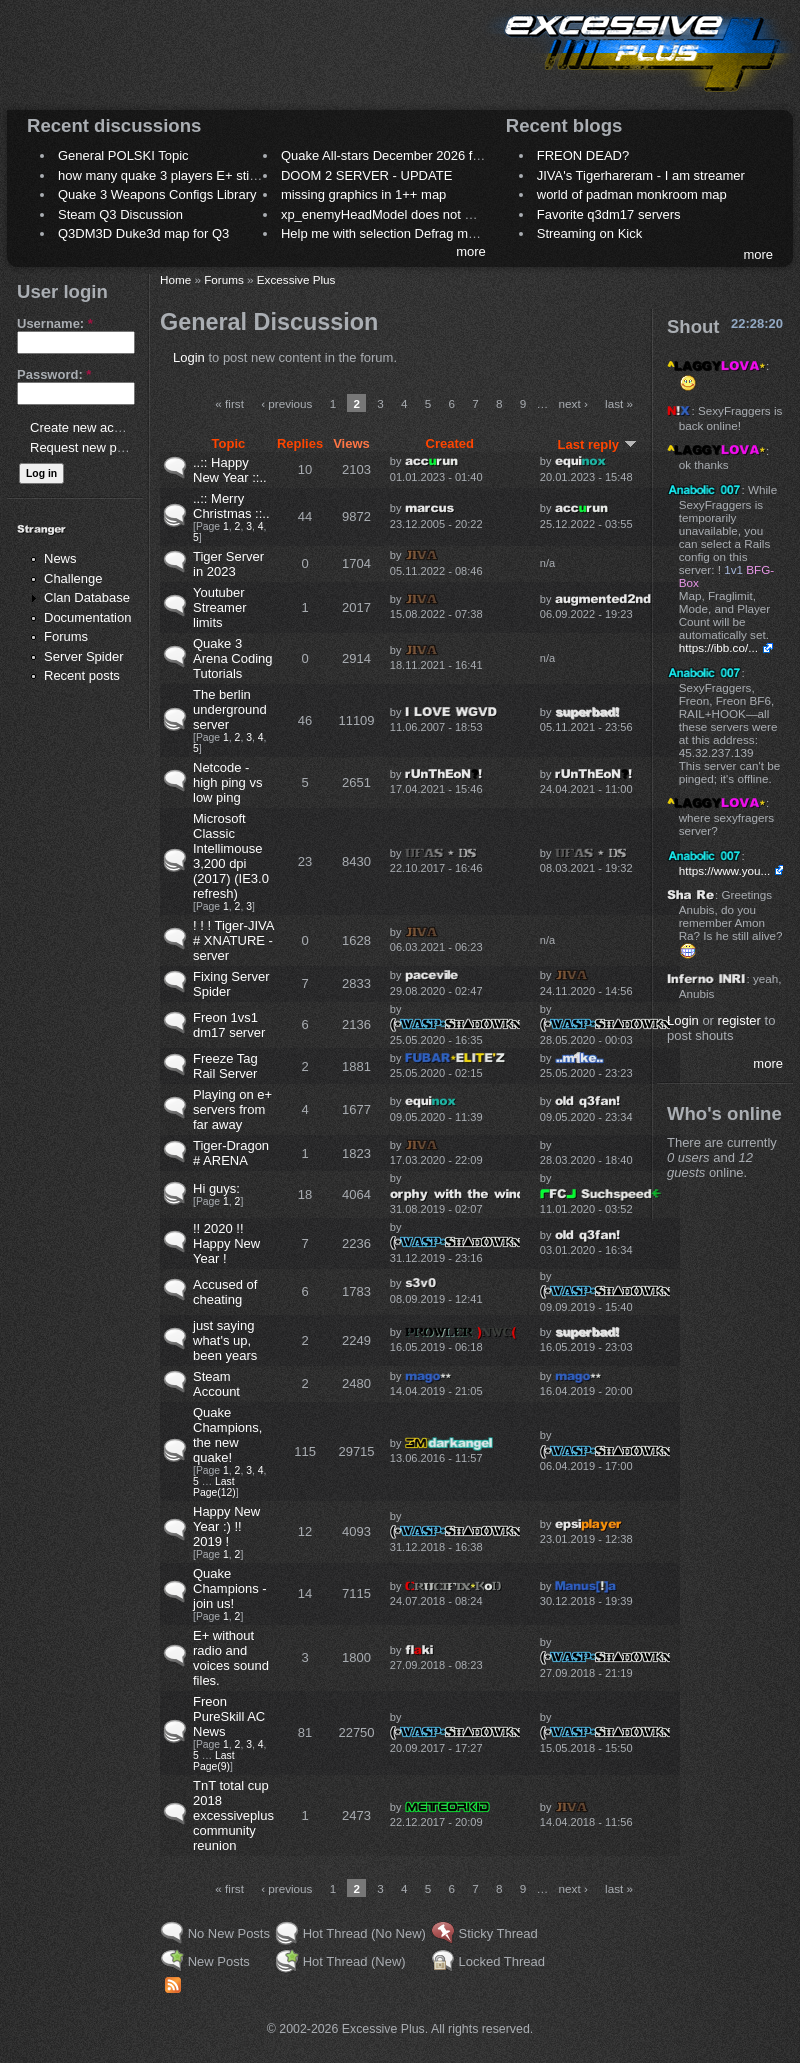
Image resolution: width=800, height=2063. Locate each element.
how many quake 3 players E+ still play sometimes (203, 175)
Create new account (88, 427)
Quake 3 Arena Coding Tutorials (233, 658)
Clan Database (87, 597)
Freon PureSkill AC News (229, 1716)
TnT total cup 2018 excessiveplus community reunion (233, 1815)
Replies (300, 443)
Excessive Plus (296, 279)
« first (229, 403)
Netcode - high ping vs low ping (227, 782)
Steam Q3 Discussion (120, 214)
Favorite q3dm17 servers (609, 214)
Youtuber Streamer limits (219, 607)
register (739, 1020)
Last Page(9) (214, 1761)
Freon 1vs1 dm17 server (229, 1025)
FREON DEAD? (583, 155)
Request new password (97, 447)
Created (450, 443)
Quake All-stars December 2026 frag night (402, 155)
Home (175, 279)
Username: (55, 323)
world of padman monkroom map (632, 194)
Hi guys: (216, 1188)
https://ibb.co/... (718, 647)
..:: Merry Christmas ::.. (231, 506)
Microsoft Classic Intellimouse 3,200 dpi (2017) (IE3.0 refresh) (231, 856)
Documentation (87, 617)
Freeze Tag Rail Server (225, 1066)
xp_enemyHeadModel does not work (386, 214)
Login (189, 357)
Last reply (597, 444)
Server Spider (83, 656)
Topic (229, 443)
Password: (54, 374)
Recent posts (82, 675)
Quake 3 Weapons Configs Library (157, 194)
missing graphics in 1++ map (363, 194)
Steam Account (216, 1384)
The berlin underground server (230, 709)
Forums (66, 636)
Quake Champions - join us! (230, 1588)
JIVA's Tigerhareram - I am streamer (641, 175)
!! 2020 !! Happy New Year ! (226, 1243)
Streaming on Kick (590, 233)
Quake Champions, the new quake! (227, 1435)
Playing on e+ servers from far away (232, 1109)
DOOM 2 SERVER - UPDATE (366, 175)
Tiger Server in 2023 (228, 564)
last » (619, 403)
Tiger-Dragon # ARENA (231, 1153)
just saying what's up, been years (225, 1340)
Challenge (73, 578)
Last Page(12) (214, 1487)
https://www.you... (725, 870)
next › (573, 403)
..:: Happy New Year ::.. (230, 470)
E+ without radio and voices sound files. (231, 1658)
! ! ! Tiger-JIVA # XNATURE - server (233, 940)
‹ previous (286, 403)
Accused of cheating (225, 1292)
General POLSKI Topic (123, 155)
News (60, 558)
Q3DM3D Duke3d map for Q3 (143, 233)
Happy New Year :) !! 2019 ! (226, 1526)
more (471, 251)
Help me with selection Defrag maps (385, 233)
